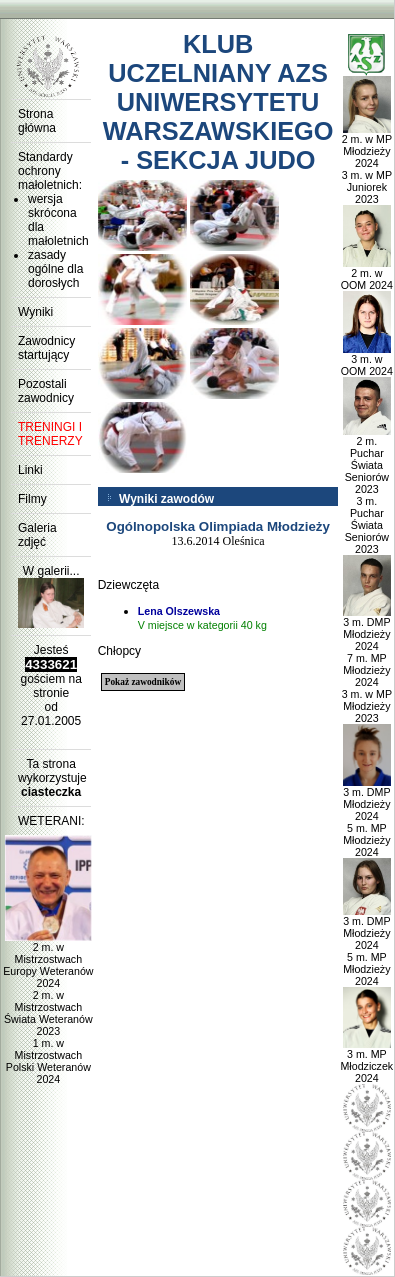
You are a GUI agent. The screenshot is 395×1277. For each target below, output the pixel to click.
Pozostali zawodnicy (46, 391)
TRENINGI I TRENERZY (50, 434)
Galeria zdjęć (37, 535)
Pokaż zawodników (143, 682)
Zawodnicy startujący (46, 348)
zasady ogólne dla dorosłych (55, 269)
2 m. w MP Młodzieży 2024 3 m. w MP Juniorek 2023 (367, 164)
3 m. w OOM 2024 (367, 360)
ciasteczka (51, 792)
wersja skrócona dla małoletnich (56, 220)
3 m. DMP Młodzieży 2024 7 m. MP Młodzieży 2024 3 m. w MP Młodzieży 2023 (367, 665)
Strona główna (37, 121)
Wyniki (35, 312)
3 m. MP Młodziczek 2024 (366, 1061)
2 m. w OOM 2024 (367, 274)
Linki (30, 470)
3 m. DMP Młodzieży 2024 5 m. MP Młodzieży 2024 (367, 817)
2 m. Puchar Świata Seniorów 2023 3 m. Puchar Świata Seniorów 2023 (367, 490)
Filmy (32, 499)
